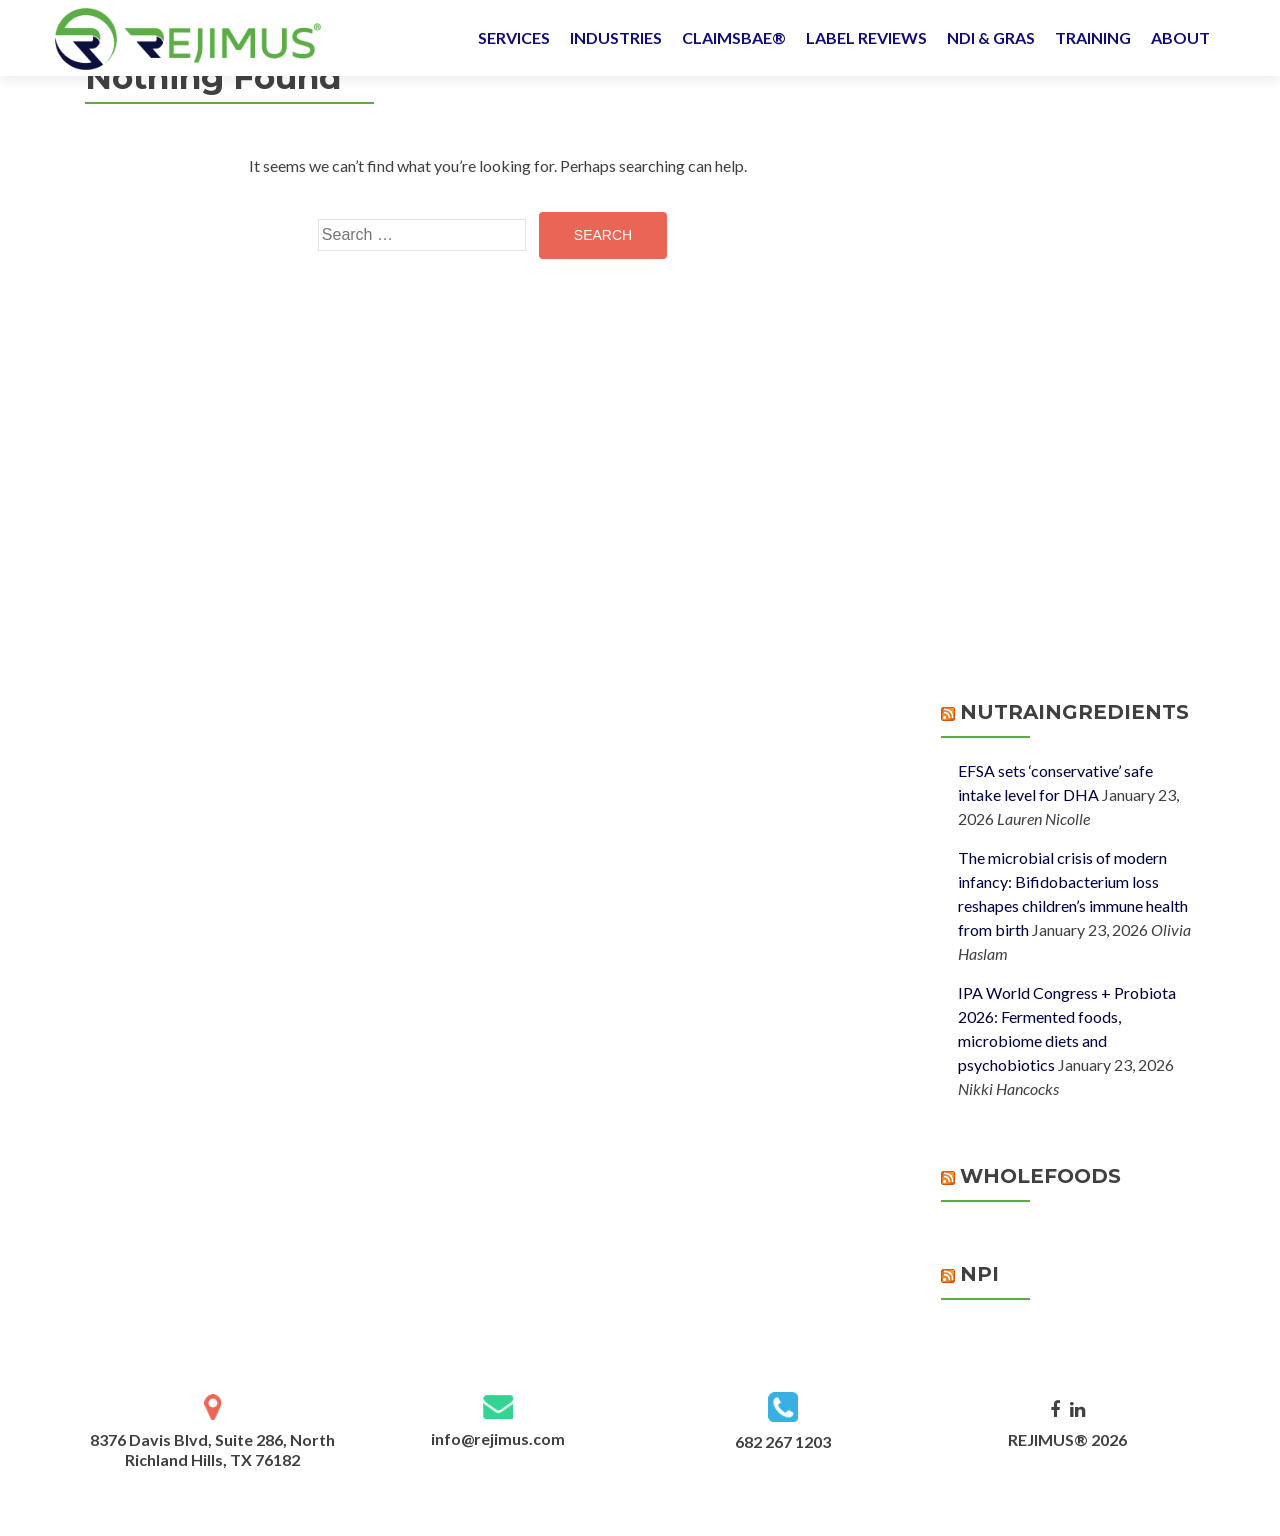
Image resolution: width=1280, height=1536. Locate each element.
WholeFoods (1040, 1176)
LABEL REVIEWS (866, 37)
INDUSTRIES (616, 37)
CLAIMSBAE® (734, 37)
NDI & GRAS (991, 37)
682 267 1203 (783, 1441)
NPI (979, 1274)
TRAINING (1093, 37)
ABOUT (1180, 37)
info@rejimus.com (498, 1438)
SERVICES (514, 37)
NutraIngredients (1074, 712)
